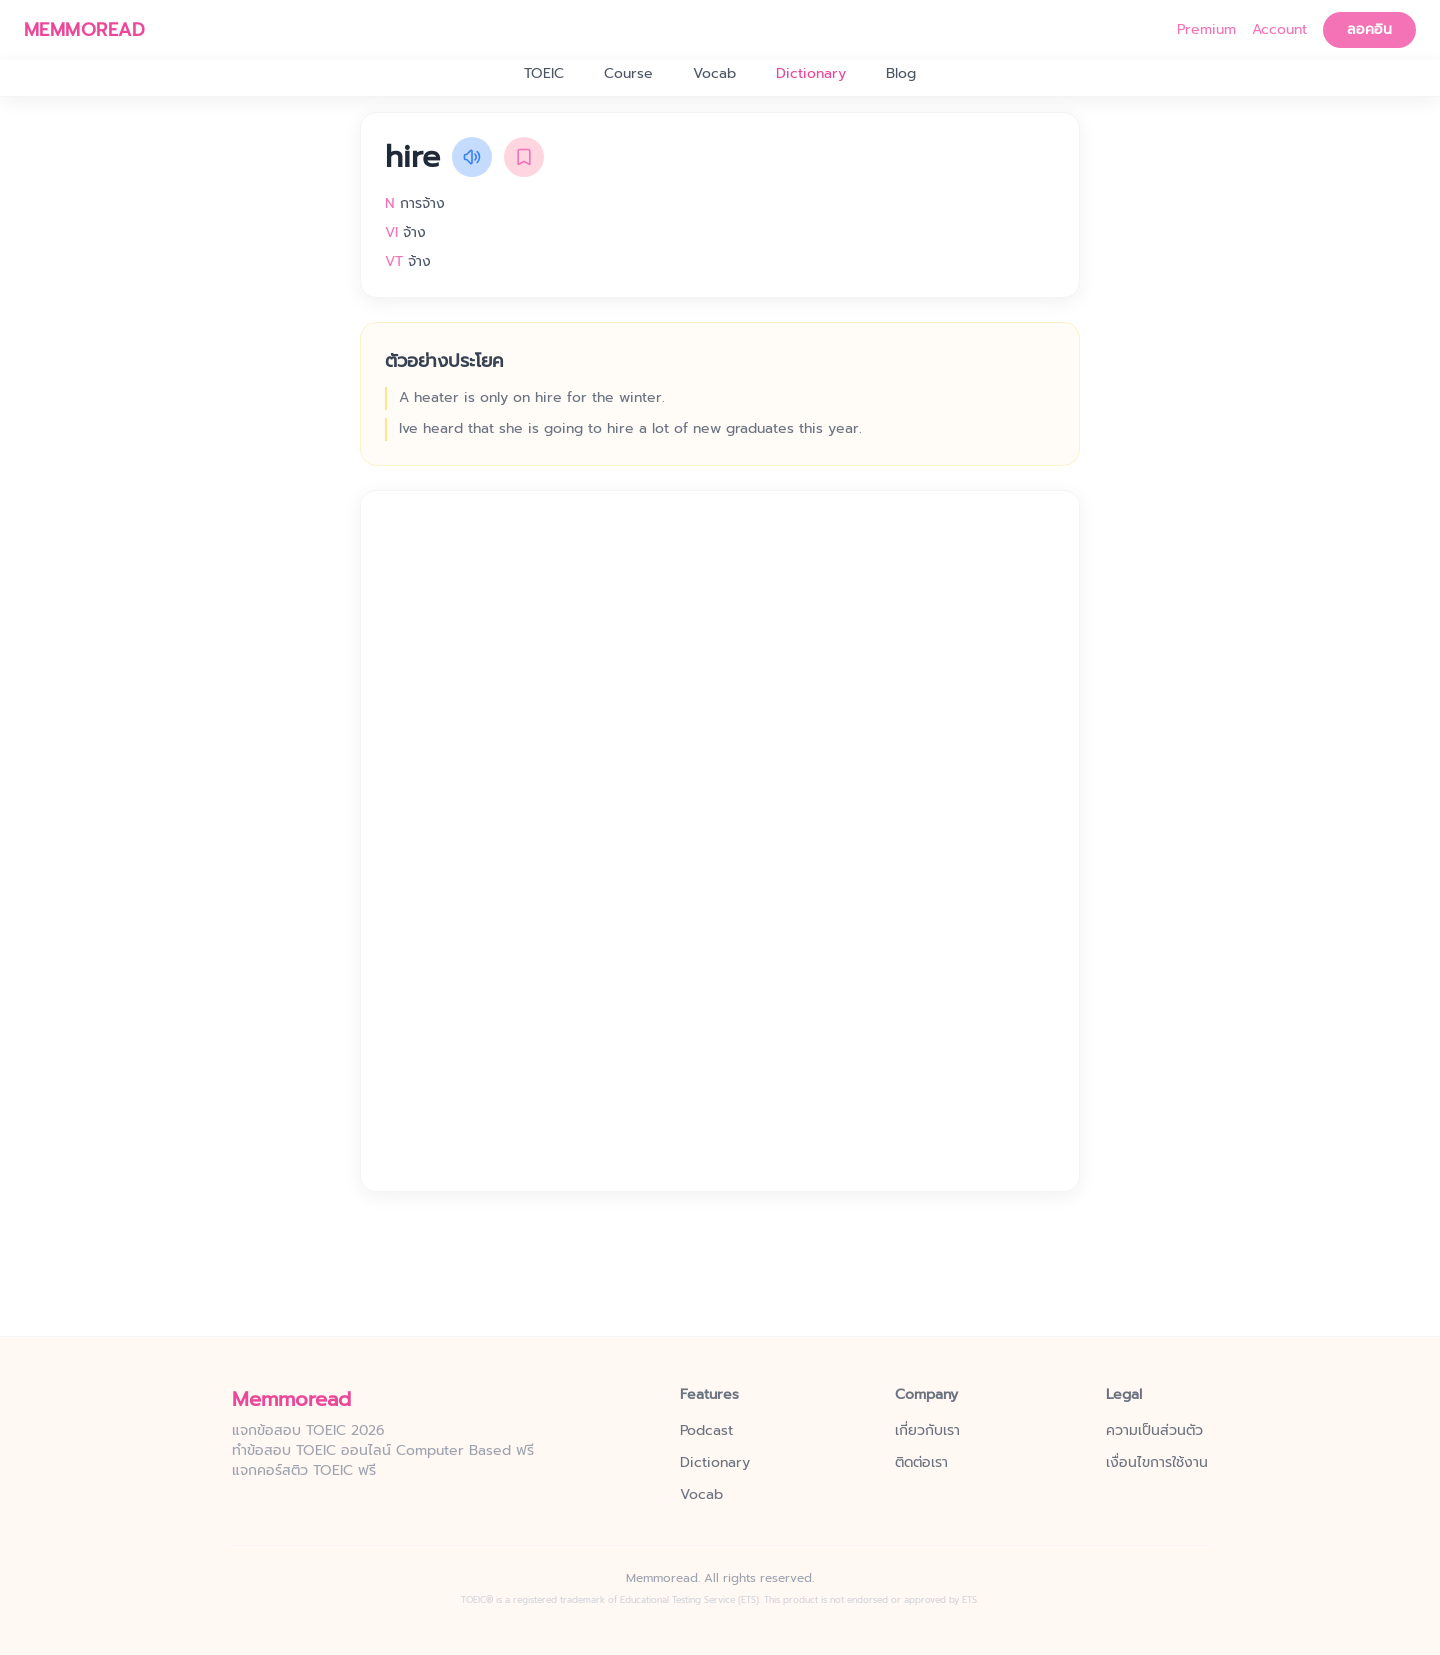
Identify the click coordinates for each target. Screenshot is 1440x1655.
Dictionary (811, 74)
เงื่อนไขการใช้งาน (1157, 1463)
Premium (1206, 30)
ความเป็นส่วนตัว (1154, 1431)
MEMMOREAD (84, 30)
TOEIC (544, 74)
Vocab (714, 74)
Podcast (706, 1431)
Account (1279, 30)
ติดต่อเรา (921, 1463)
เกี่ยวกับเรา (927, 1431)
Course (628, 74)
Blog (901, 74)
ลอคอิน (1369, 29)
